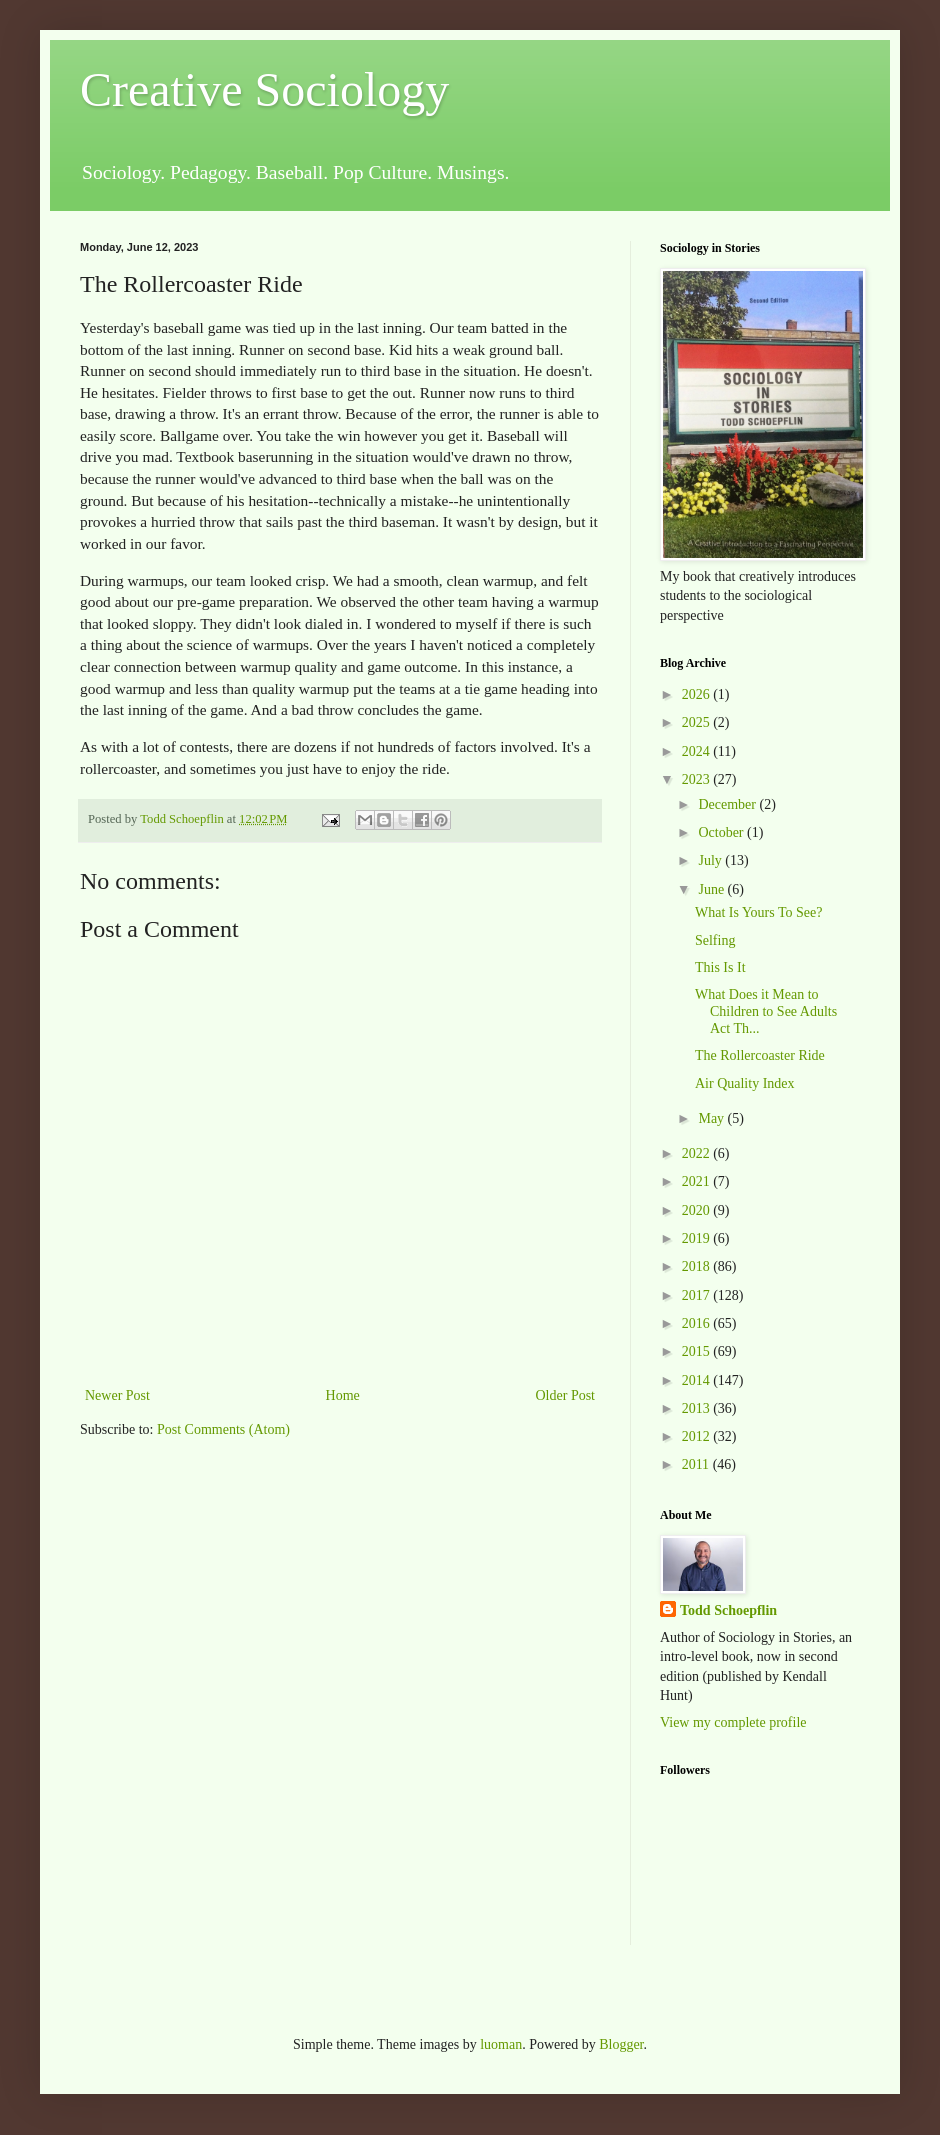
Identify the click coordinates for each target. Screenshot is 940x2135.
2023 (698, 779)
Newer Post (117, 1395)
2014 (698, 1380)
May (712, 1118)
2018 (698, 1266)
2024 (698, 751)
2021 (698, 1181)
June (712, 889)
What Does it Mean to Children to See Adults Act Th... (766, 1011)
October (722, 832)
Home (343, 1395)
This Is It (720, 967)
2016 (698, 1323)
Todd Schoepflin (728, 1610)
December (728, 804)
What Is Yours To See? (758, 912)
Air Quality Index (745, 1083)
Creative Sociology (264, 89)
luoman (501, 2044)
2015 (698, 1351)
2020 (698, 1210)
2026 (698, 694)
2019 (698, 1238)
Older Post (566, 1395)
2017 (698, 1295)
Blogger (621, 2044)
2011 (697, 1464)
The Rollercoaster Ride (760, 1055)
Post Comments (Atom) (223, 1429)
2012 (698, 1436)
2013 (698, 1408)
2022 (698, 1153)
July (711, 860)
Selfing (715, 940)
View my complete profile (733, 1722)
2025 (698, 722)
